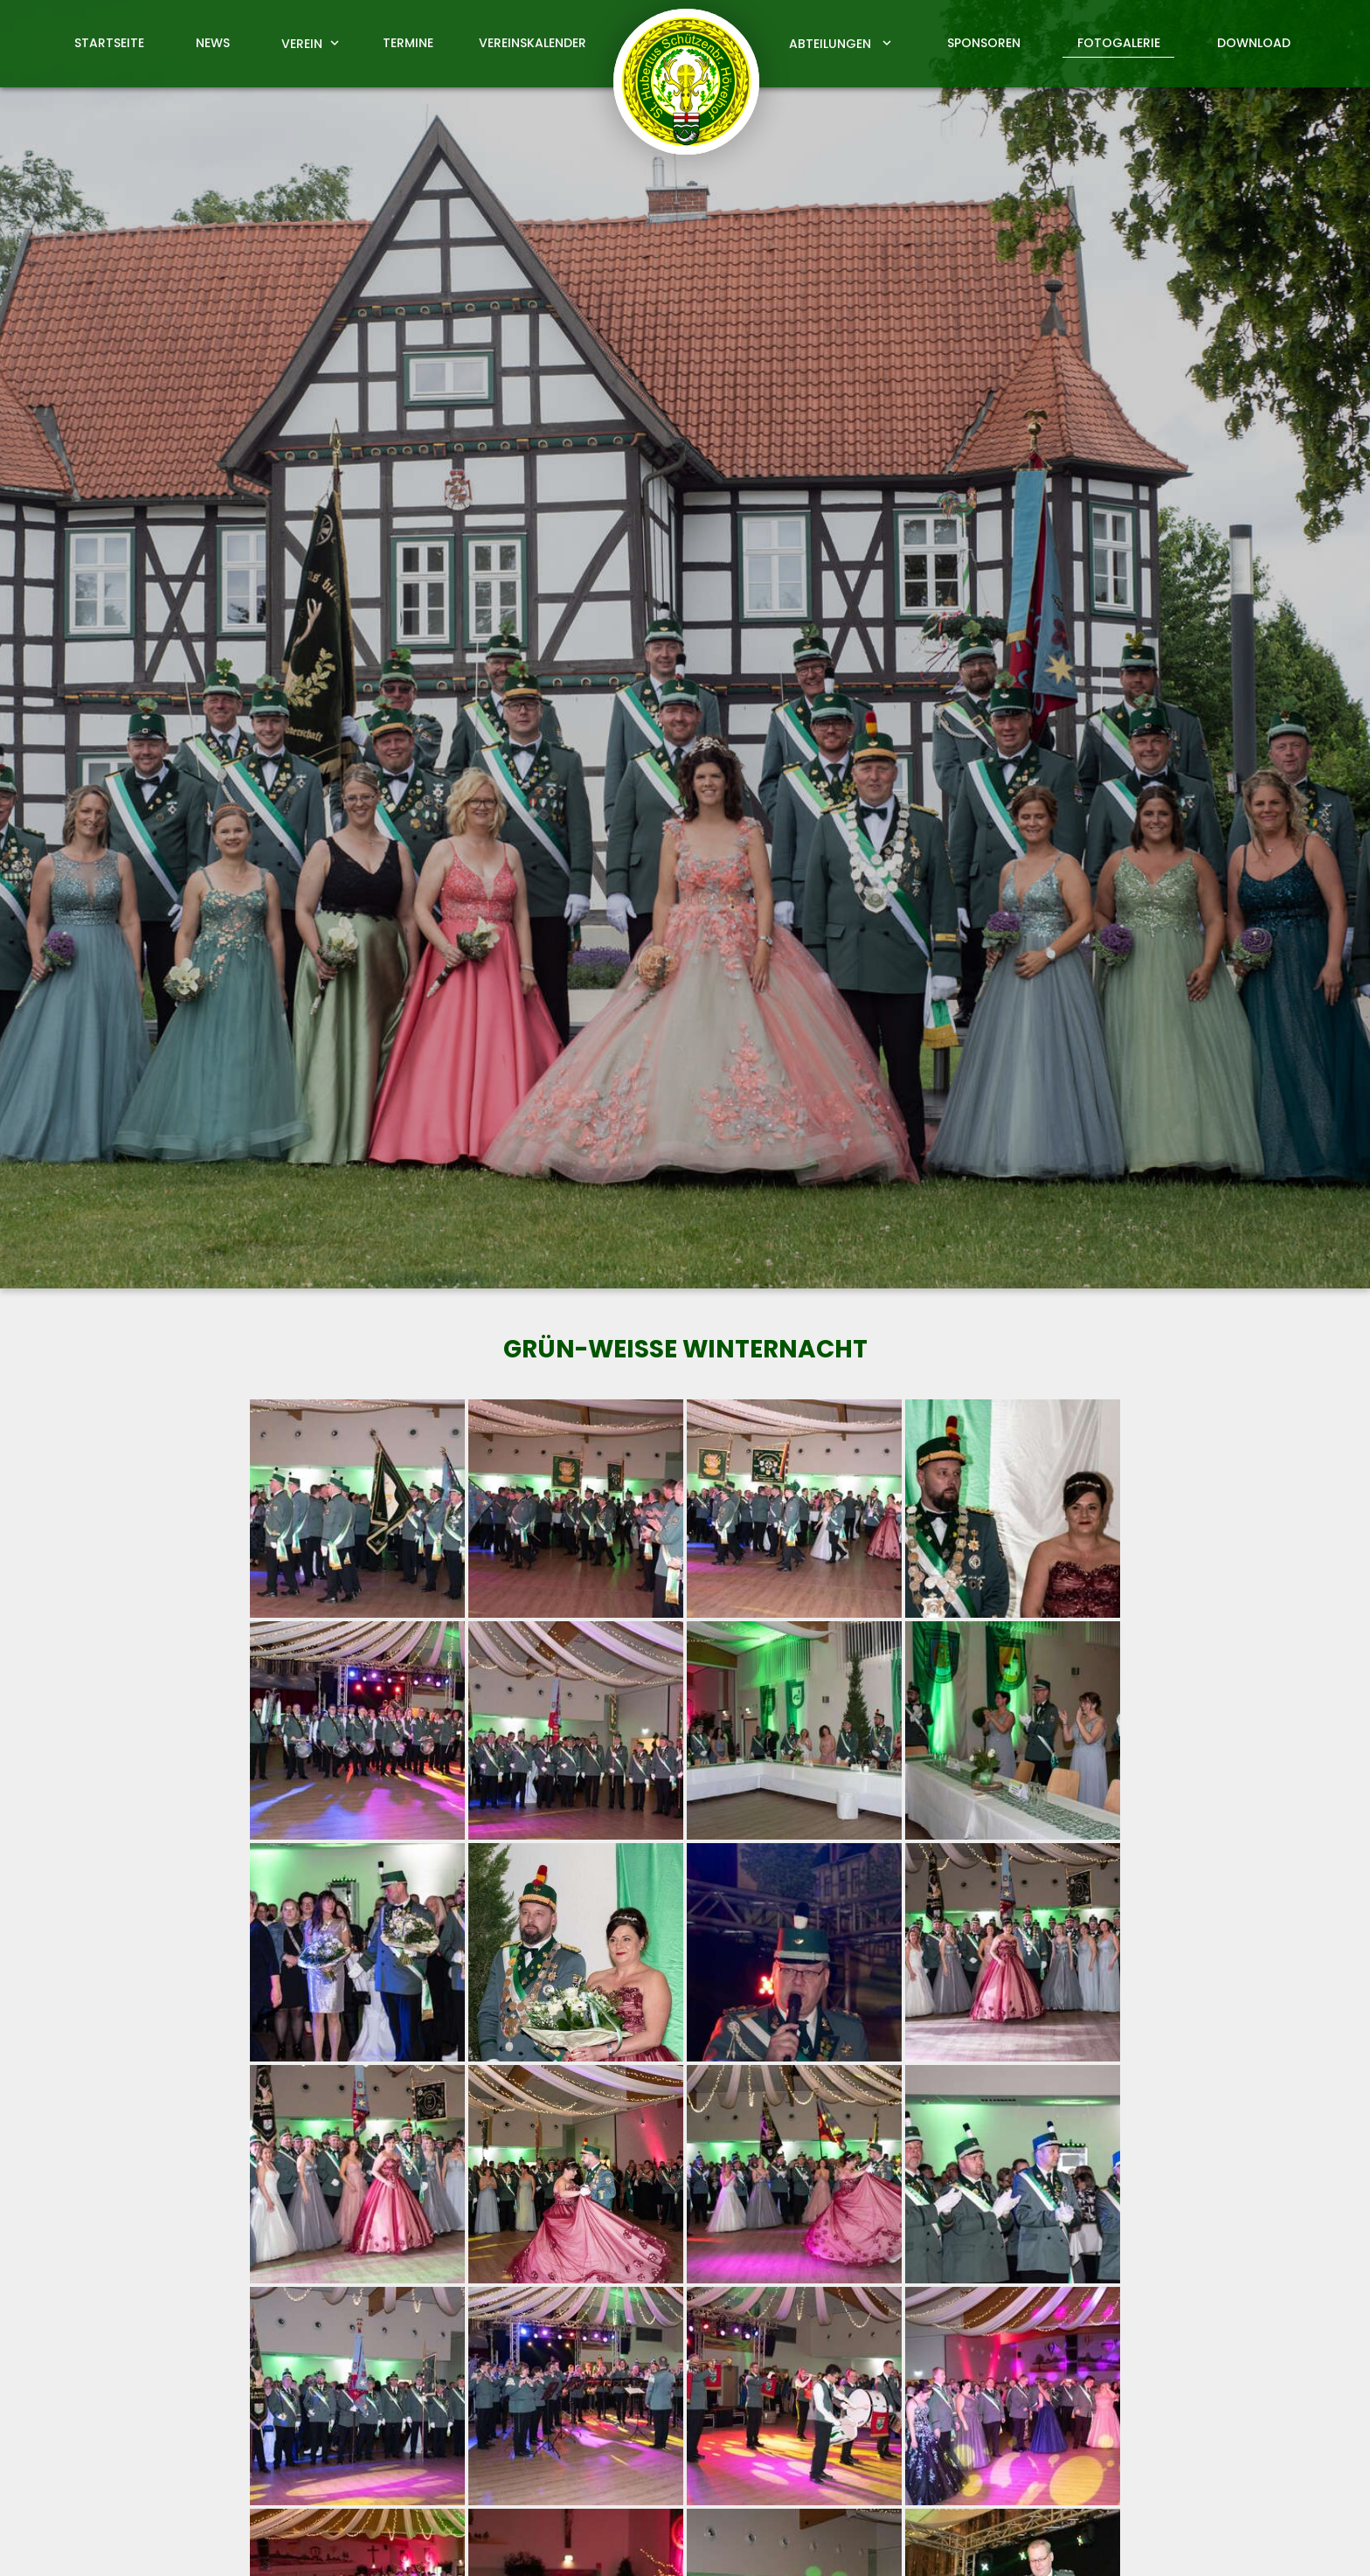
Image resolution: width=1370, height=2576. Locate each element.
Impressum (1071, 2542)
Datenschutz (1170, 2542)
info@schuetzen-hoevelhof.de (805, 2432)
